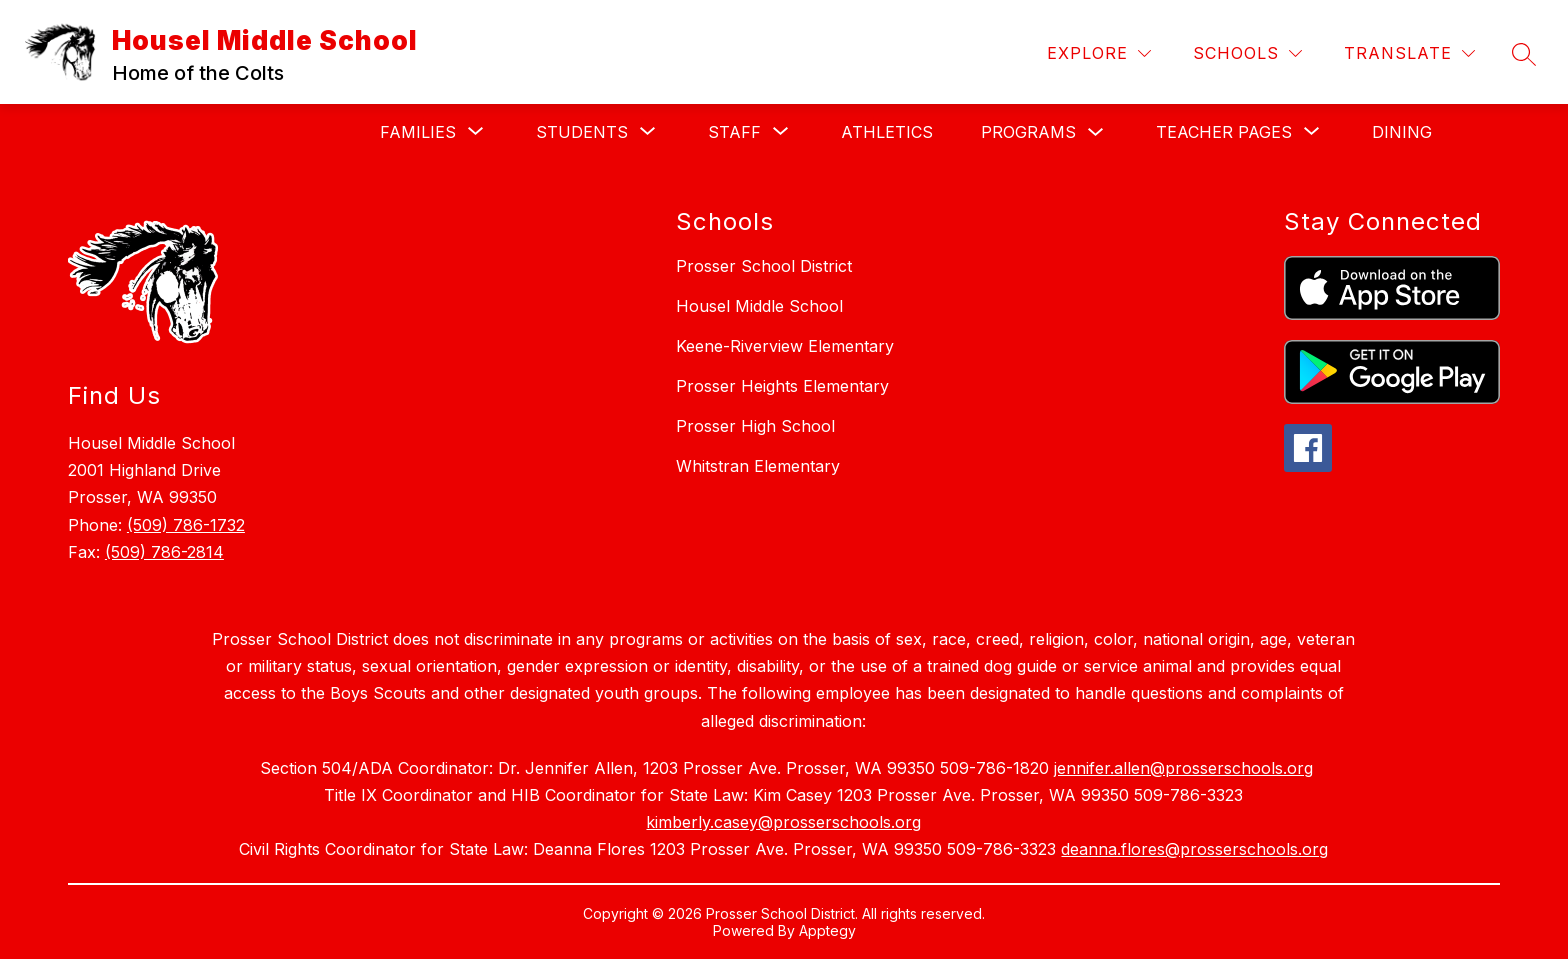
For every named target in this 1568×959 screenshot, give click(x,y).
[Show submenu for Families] (418, 132)
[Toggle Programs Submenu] (1096, 132)
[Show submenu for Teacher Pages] (1224, 132)
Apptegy (827, 930)
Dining (1402, 132)
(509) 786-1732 (186, 525)
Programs (1028, 132)
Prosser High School (755, 426)
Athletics (887, 132)
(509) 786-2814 (164, 552)
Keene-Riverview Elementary (785, 346)
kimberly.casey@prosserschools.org (783, 822)
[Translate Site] (1409, 53)
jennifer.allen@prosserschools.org (1183, 768)
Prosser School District (764, 266)
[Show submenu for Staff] (734, 132)
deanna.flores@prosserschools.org (1194, 849)
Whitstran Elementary (758, 466)
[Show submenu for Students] (582, 132)
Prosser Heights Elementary (782, 386)
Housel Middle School (759, 306)
